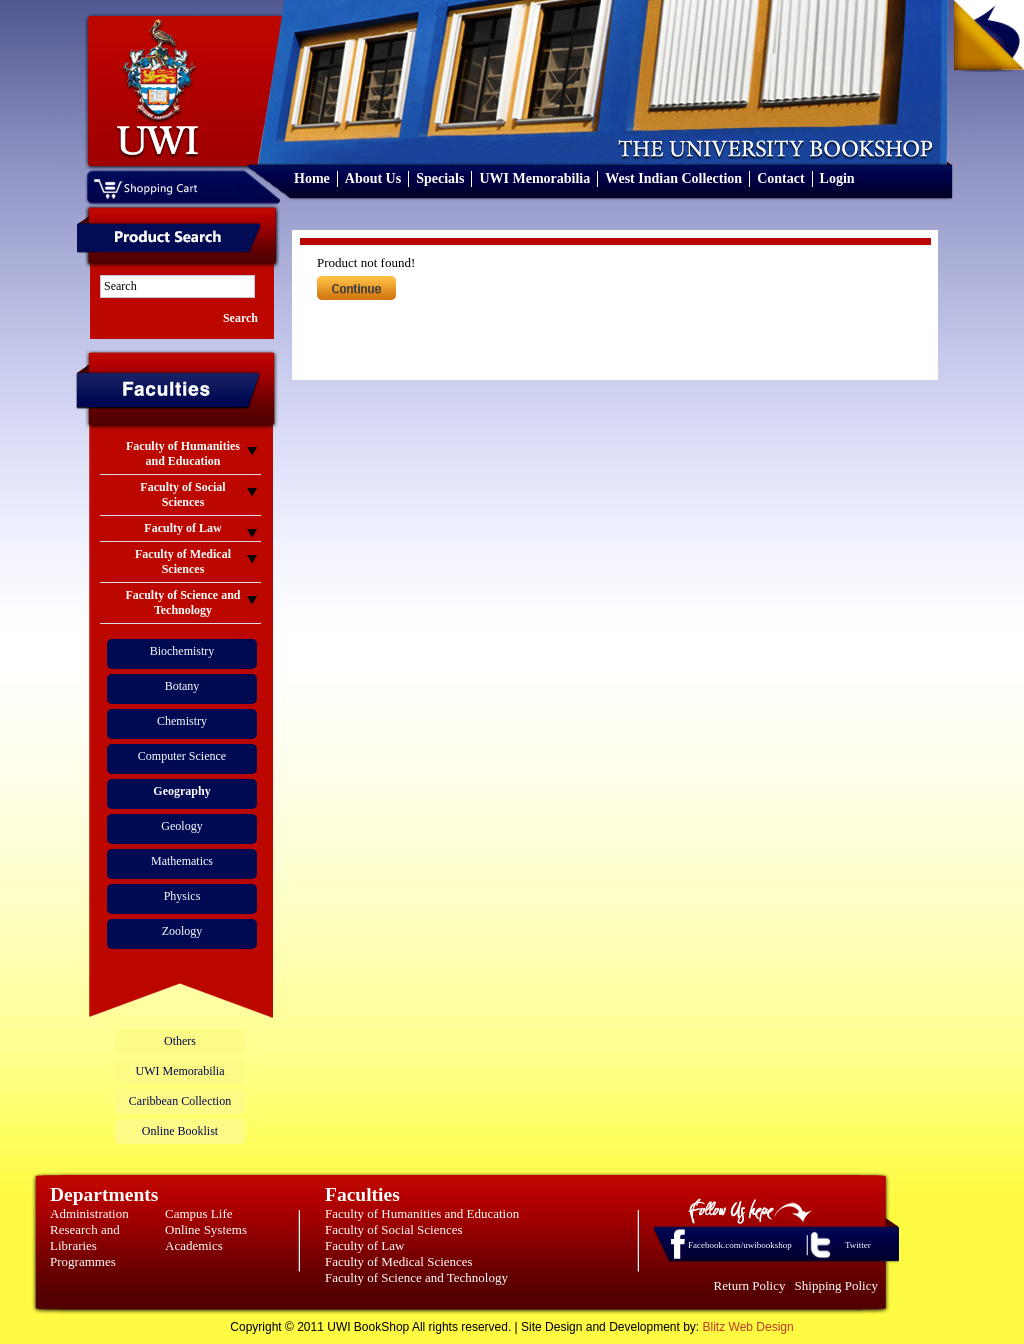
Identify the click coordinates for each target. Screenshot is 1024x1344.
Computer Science (182, 756)
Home (312, 178)
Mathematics (182, 861)
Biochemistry (182, 651)
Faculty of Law (364, 1245)
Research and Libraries (85, 1237)
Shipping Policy (836, 1285)
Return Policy (750, 1285)
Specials (440, 178)
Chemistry (182, 721)
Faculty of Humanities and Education (422, 1213)
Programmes (83, 1261)
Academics (194, 1245)
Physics (182, 896)
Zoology (182, 931)
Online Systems (206, 1229)
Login (837, 178)
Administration (89, 1213)
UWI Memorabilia (534, 178)
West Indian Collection (673, 178)
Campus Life (199, 1213)
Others (180, 1041)
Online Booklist (180, 1131)
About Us (373, 178)
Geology (181, 826)
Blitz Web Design (748, 1327)
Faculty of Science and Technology (416, 1277)
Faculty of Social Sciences (394, 1229)
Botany (182, 686)
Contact (780, 178)
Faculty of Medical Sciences (399, 1261)
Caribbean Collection (180, 1101)
